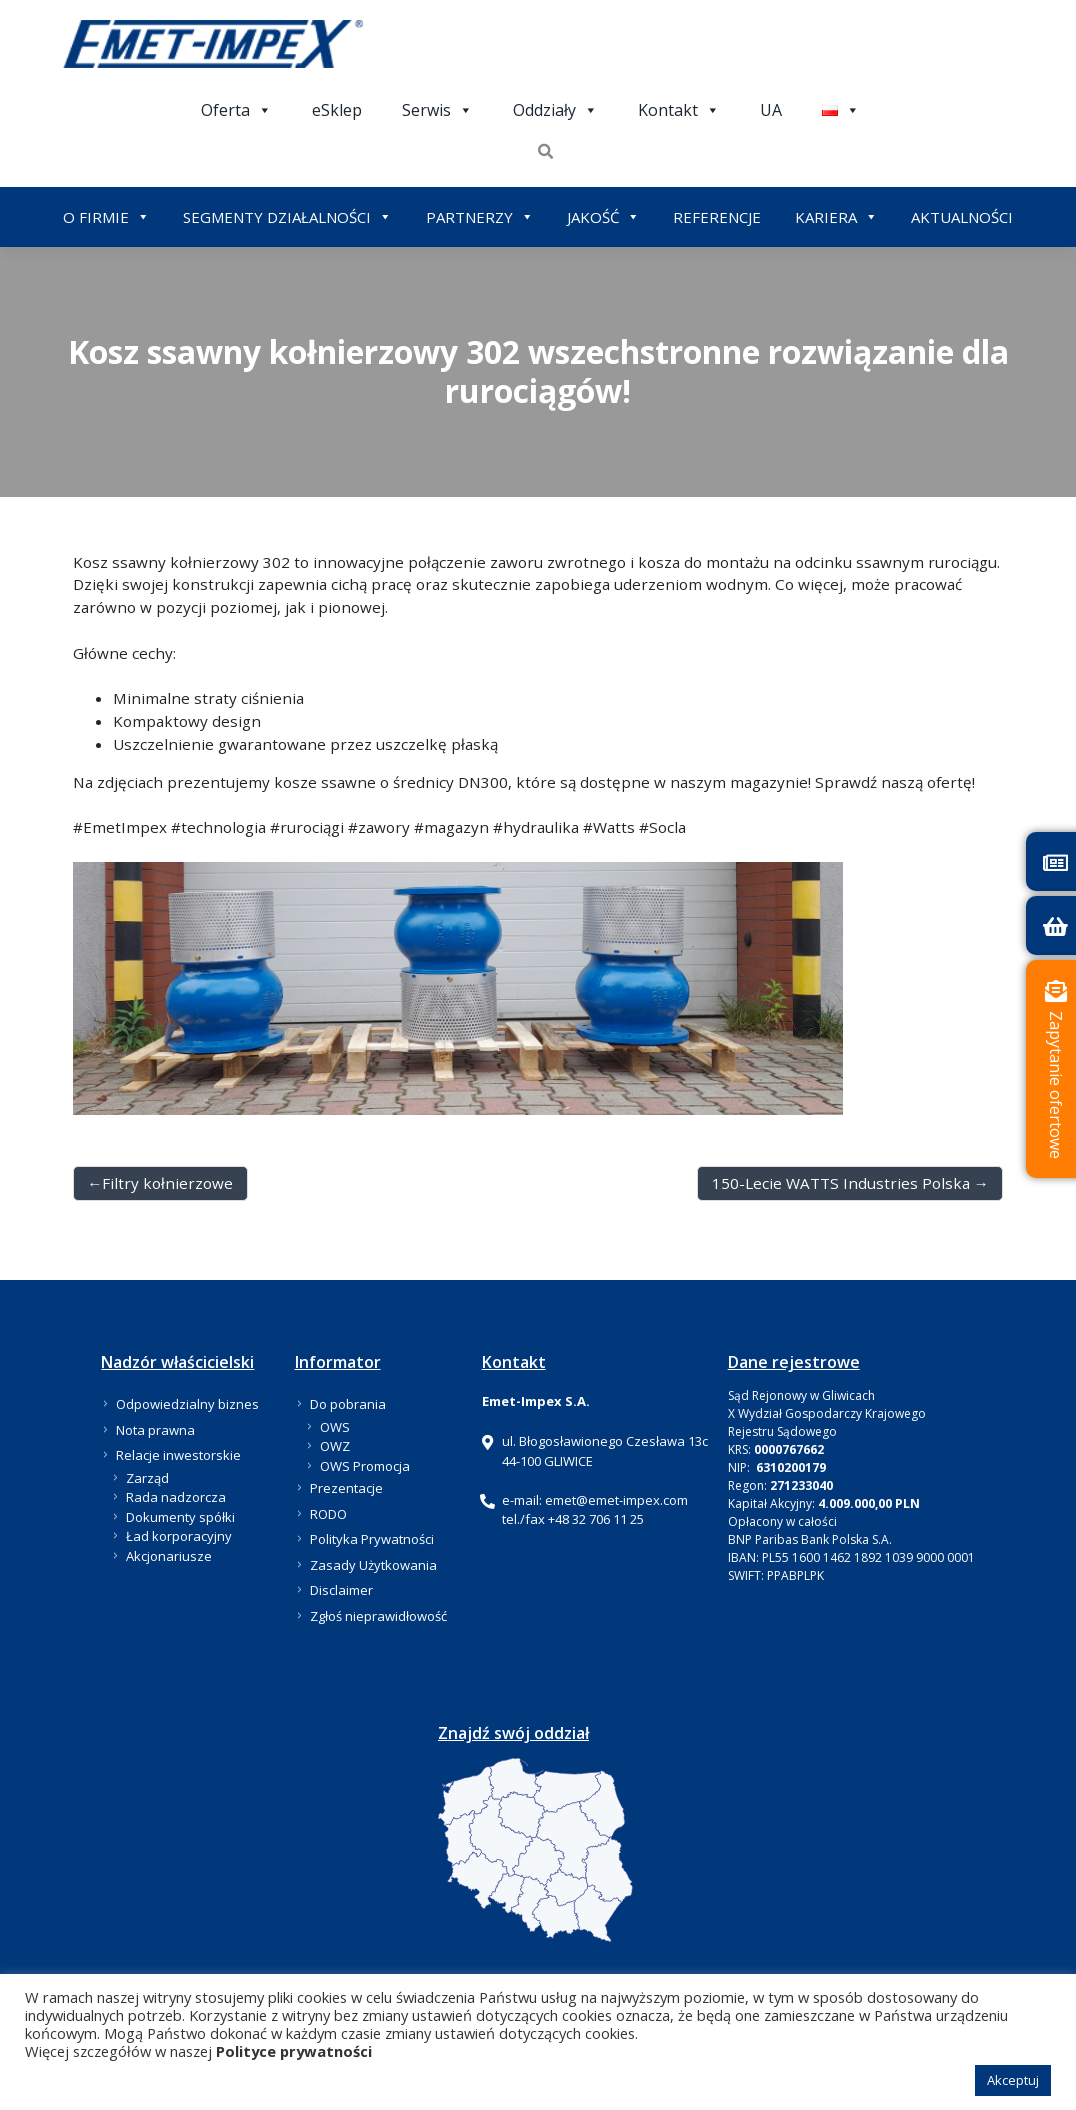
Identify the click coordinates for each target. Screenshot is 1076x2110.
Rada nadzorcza (176, 1497)
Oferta (236, 109)
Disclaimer (341, 1590)
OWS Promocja (365, 1466)
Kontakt (679, 109)
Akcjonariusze (169, 1556)
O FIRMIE (106, 217)
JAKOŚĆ (603, 217)
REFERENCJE (717, 217)
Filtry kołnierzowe (167, 1183)
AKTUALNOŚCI (962, 217)
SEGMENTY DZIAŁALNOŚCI (287, 217)
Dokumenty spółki (180, 1517)
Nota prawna (155, 1430)
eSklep (337, 109)
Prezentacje (346, 1488)
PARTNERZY (480, 217)
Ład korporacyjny (179, 1536)
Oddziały (555, 109)
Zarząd (147, 1478)
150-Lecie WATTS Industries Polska (841, 1183)
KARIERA (836, 217)
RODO (328, 1514)
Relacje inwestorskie (178, 1455)
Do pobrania (348, 1404)
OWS (335, 1427)
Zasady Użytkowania (373, 1565)
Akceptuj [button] (1013, 2080)
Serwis (437, 109)
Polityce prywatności (294, 2051)
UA (771, 109)
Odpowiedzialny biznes (187, 1404)
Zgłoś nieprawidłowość (378, 1616)
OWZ (335, 1446)
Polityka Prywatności (372, 1539)
